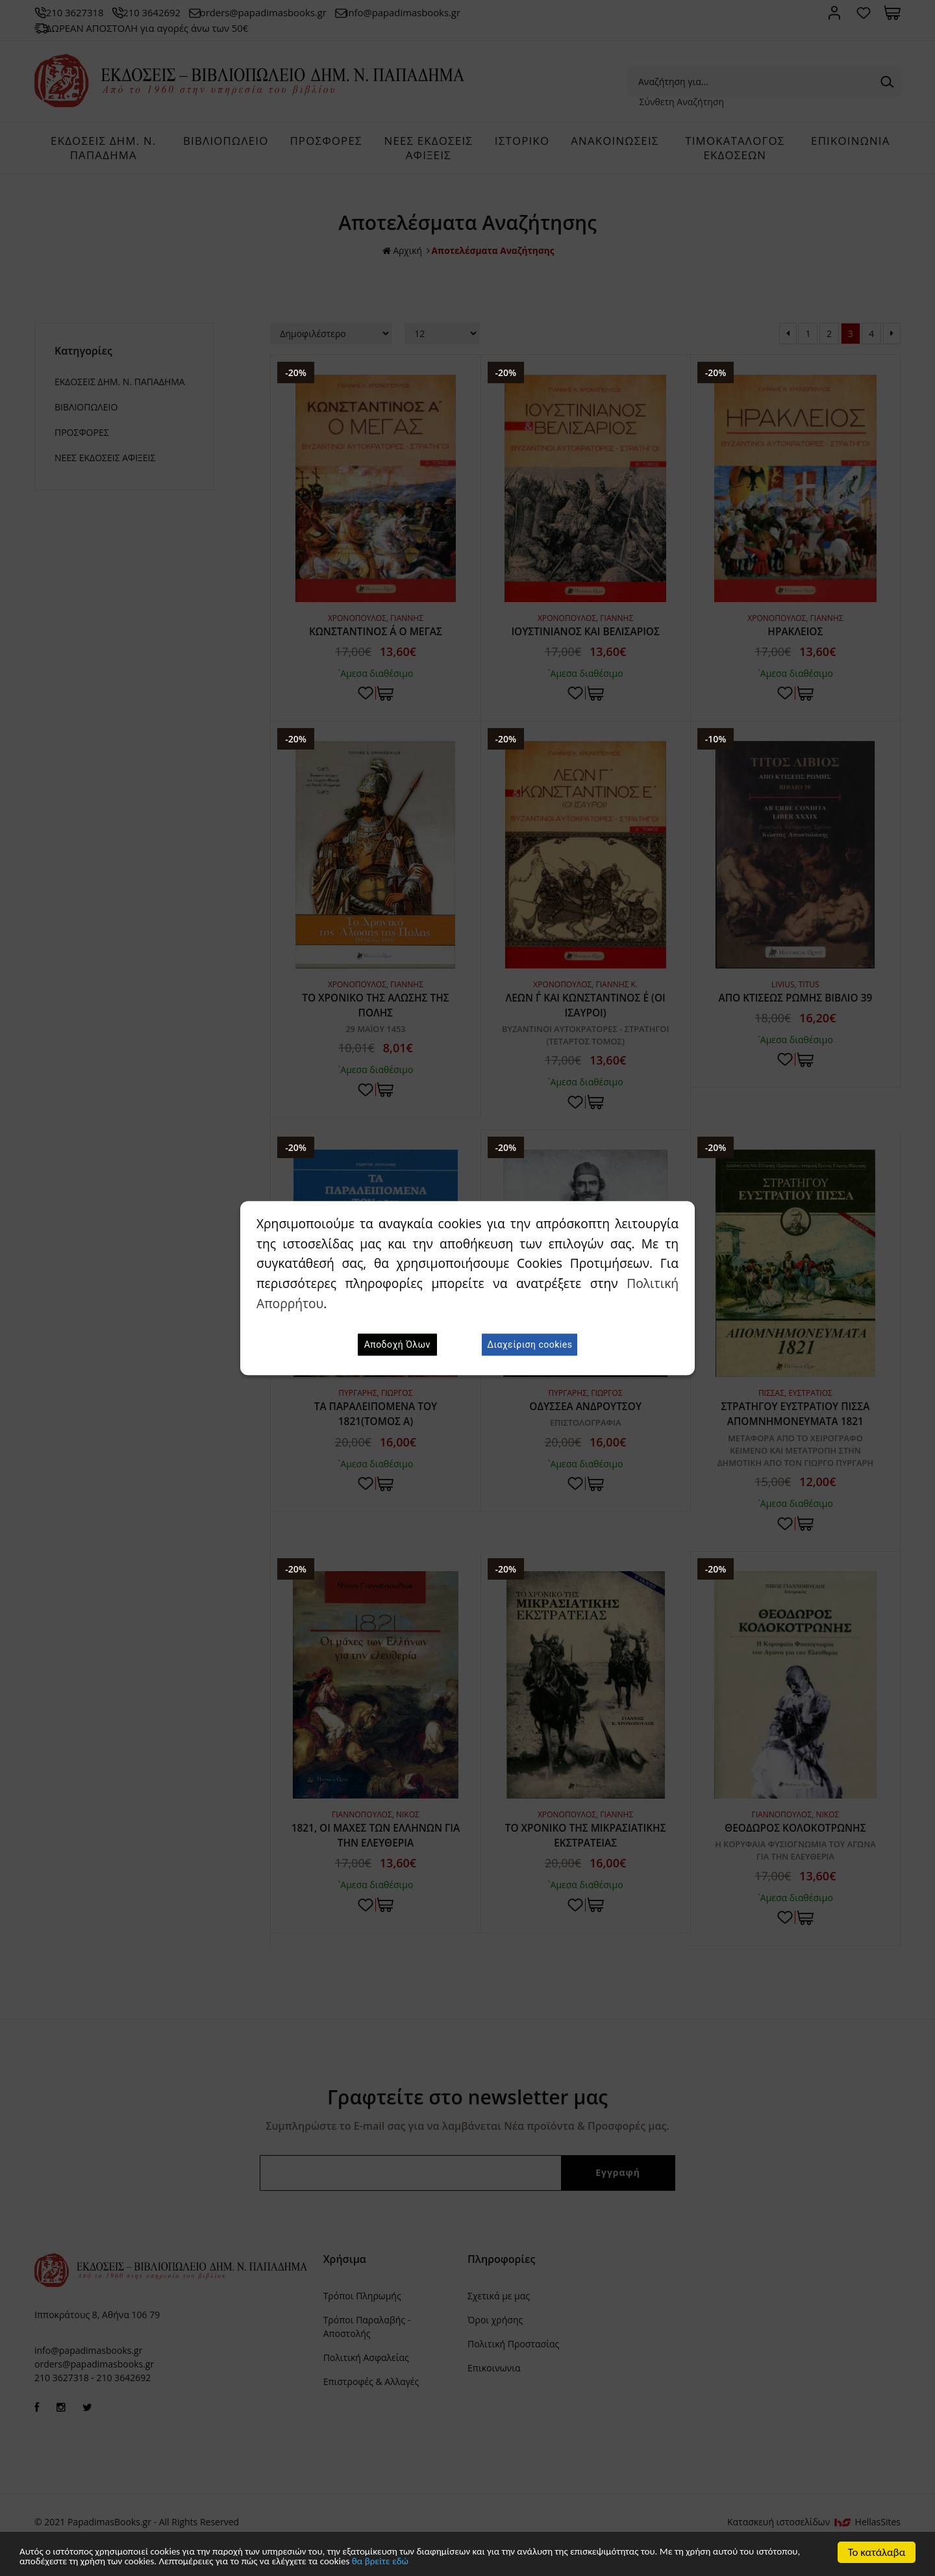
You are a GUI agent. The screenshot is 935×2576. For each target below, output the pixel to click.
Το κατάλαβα (877, 2550)
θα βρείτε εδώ (529, 2561)
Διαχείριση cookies (529, 1344)
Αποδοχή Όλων (397, 1344)
